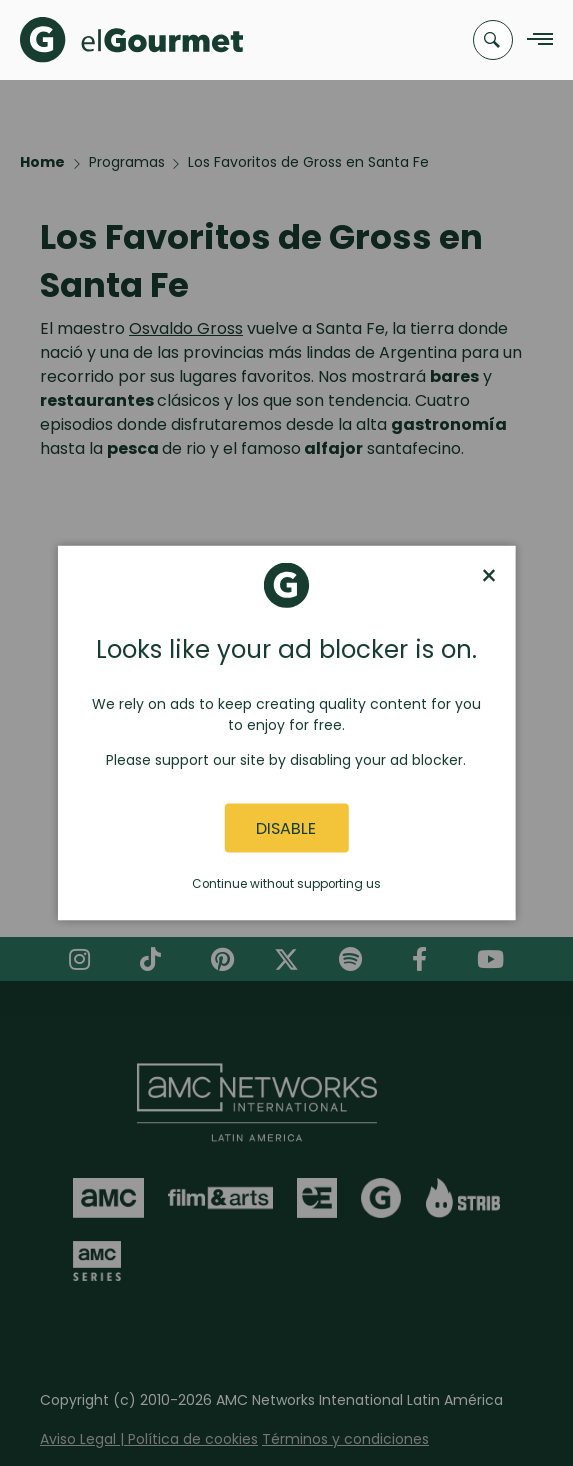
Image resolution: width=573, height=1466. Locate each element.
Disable (286, 827)
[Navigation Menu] (534, 40)
